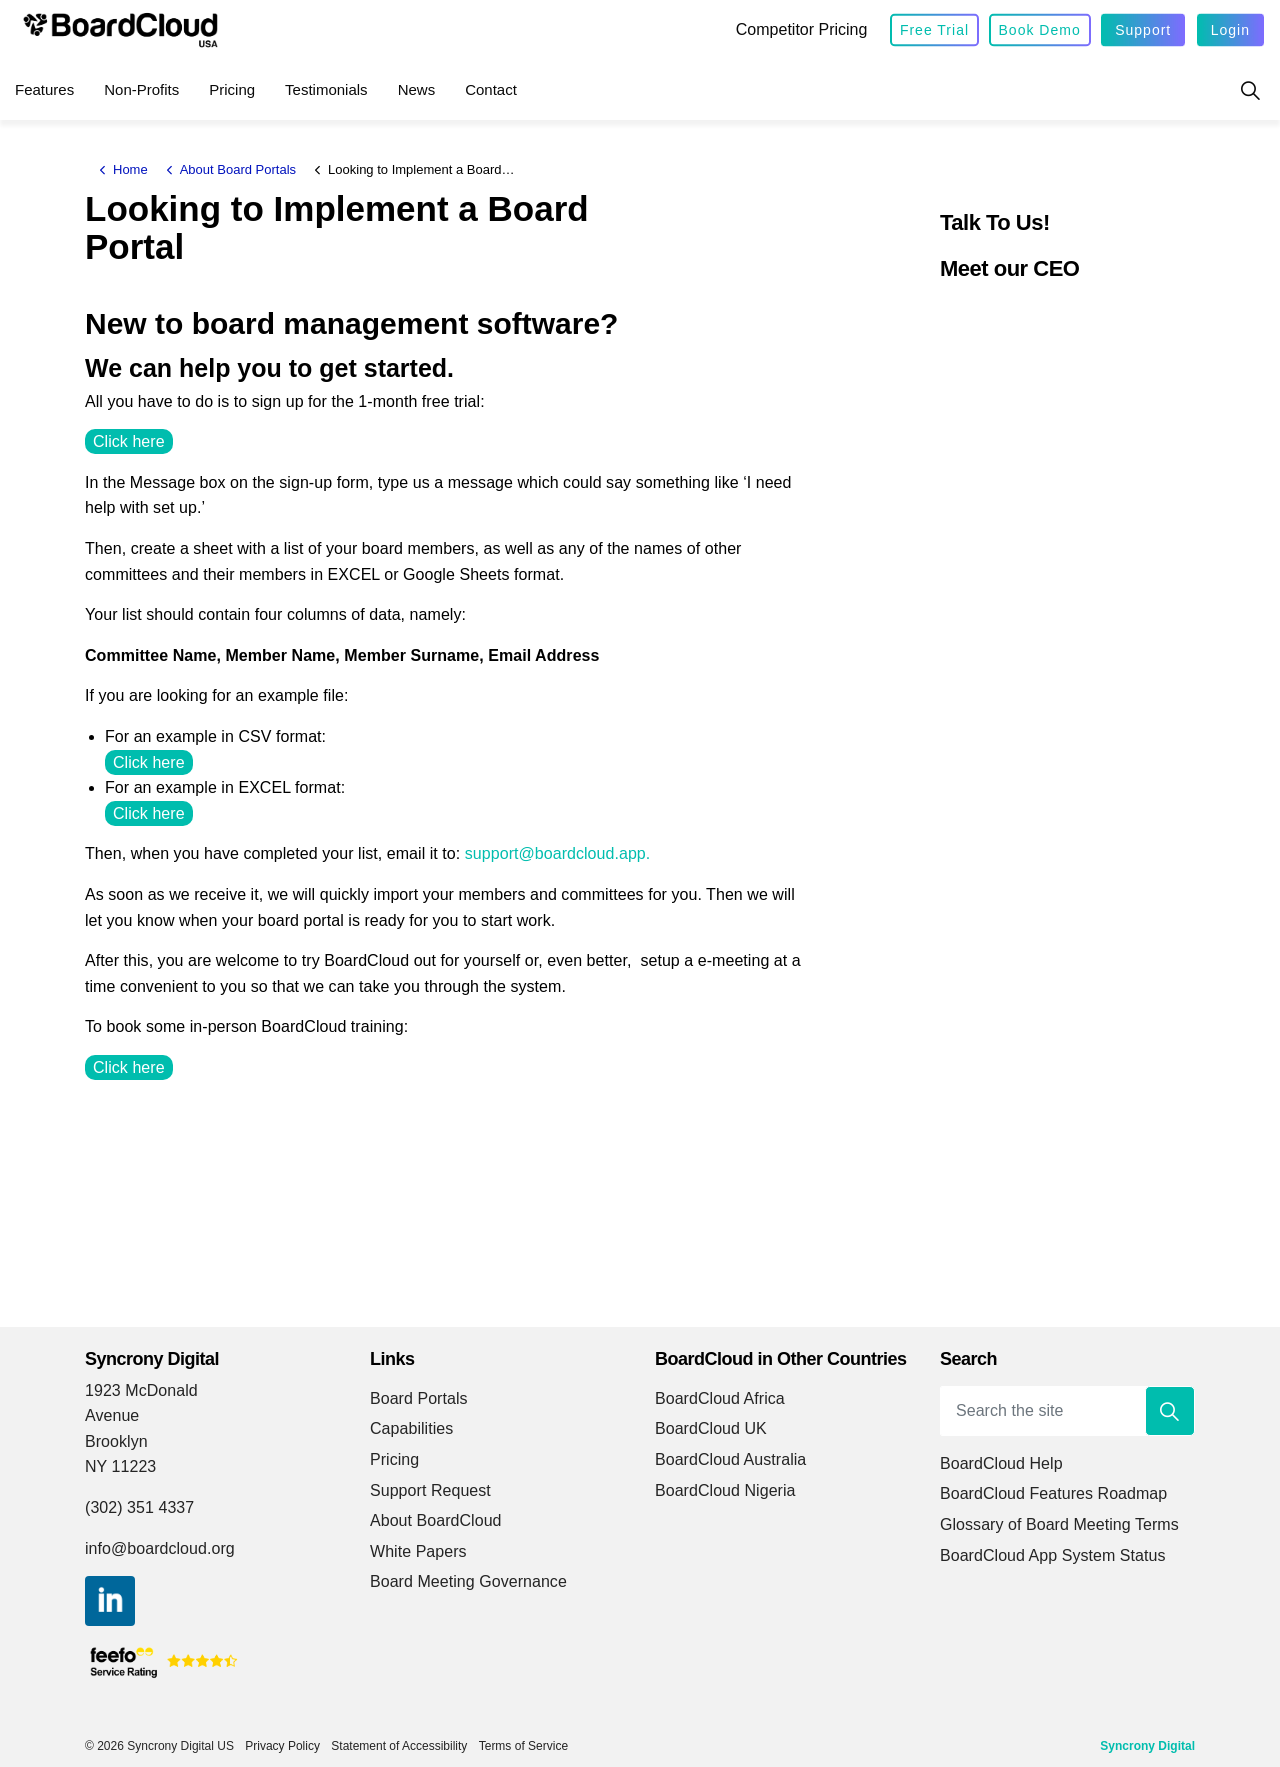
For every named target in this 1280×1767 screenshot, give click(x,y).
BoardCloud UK (711, 1428)
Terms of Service (523, 1746)
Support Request (430, 1490)
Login (1230, 30)
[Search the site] (1067, 1411)
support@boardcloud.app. (558, 853)
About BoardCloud (436, 1520)
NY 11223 (120, 1466)
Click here (129, 441)
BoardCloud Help (1001, 1463)
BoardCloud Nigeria (725, 1490)
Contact (491, 89)
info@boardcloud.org (160, 1548)
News (417, 89)
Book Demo (1040, 30)
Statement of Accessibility (399, 1746)
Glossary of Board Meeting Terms (1059, 1524)
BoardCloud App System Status (1053, 1555)
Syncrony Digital (1147, 1746)
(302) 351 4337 (139, 1507)
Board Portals (419, 1398)
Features (44, 89)
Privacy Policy (282, 1746)
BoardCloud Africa (720, 1398)
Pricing (232, 89)
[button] (1170, 1411)
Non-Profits (141, 89)
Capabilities (411, 1428)
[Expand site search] (1250, 90)
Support (1143, 30)
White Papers (418, 1551)
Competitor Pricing (802, 29)
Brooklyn (116, 1441)
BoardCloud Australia (730, 1459)
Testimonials (326, 89)
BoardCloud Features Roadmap (1053, 1493)
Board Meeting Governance (468, 1581)
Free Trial (934, 30)
